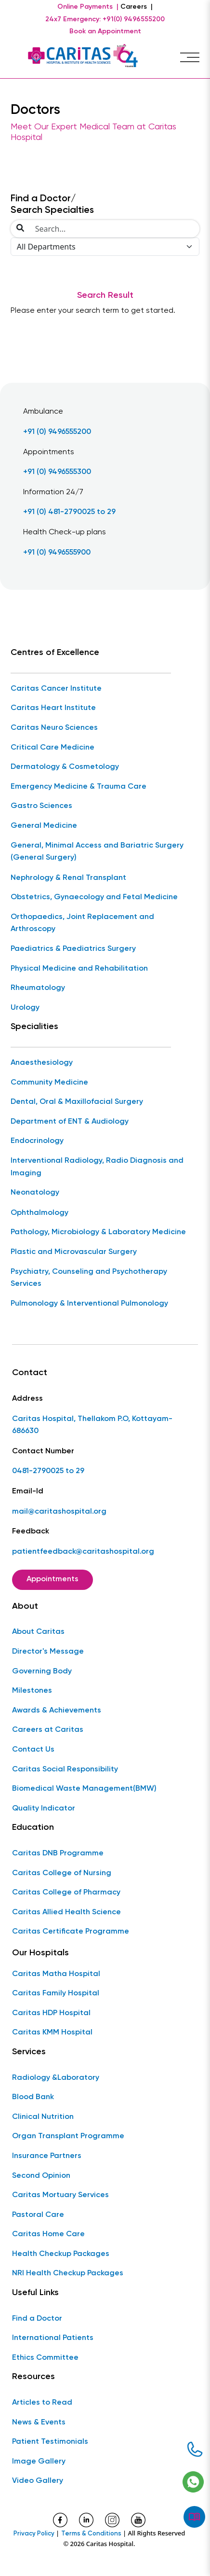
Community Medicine (49, 1082)
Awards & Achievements (56, 1710)
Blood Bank (33, 2097)
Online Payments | (87, 6)
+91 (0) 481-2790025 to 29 (69, 512)
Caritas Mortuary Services (60, 2195)
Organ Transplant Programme (68, 2136)
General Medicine (44, 826)
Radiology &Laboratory (55, 2078)
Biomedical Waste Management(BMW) (84, 1789)
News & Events (39, 2422)
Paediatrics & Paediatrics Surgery (73, 949)
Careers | (136, 6)
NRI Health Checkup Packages (67, 2273)
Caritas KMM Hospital (52, 2032)
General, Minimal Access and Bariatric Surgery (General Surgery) (97, 852)
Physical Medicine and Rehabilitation (79, 969)
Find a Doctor (37, 2319)
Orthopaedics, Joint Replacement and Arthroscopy (82, 923)
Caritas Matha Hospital (56, 1974)
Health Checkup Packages (60, 2254)
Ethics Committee (45, 2358)
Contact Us (33, 1750)
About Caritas (38, 1632)
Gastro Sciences (41, 806)
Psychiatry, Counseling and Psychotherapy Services (89, 1278)
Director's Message (48, 1652)
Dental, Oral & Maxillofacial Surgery (77, 1102)
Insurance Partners (46, 2156)
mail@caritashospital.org (59, 1512)
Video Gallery (37, 2481)
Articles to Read (42, 2403)
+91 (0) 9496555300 (57, 472)
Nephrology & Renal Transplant (68, 878)
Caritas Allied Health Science (66, 1912)
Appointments (52, 1579)
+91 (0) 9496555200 (57, 432)
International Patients (52, 2338)
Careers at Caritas (47, 1730)
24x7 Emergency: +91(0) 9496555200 (105, 19)
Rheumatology (38, 988)
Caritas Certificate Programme (70, 1931)
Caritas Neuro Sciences (54, 728)
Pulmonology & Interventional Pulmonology (89, 1304)
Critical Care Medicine (52, 748)
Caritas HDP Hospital (51, 2013)
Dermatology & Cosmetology (65, 767)
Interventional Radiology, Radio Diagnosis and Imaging (97, 1167)
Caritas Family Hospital (55, 1993)
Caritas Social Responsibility (65, 1769)
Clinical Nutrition (43, 2117)
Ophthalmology (39, 1213)
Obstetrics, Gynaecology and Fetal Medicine (94, 897)
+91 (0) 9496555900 (57, 553)
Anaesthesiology (42, 1063)
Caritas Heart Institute (53, 708)
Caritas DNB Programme (58, 1853)
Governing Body (42, 1671)
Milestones (32, 1691)
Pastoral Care (38, 2215)
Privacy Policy (33, 2534)
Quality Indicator (43, 1808)
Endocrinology (37, 1141)
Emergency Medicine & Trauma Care (78, 787)
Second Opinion (41, 2176)
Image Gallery (39, 2461)
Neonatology (35, 1193)
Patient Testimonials (50, 2442)
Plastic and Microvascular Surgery (74, 1252)
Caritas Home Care (48, 2234)
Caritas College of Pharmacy (66, 1892)
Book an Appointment (105, 31)
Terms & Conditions (91, 2534)
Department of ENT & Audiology (70, 1122)
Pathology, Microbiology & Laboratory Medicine (98, 1232)
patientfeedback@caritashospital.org (83, 1552)
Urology (25, 1008)
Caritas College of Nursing (61, 1873)
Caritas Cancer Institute (56, 689)
